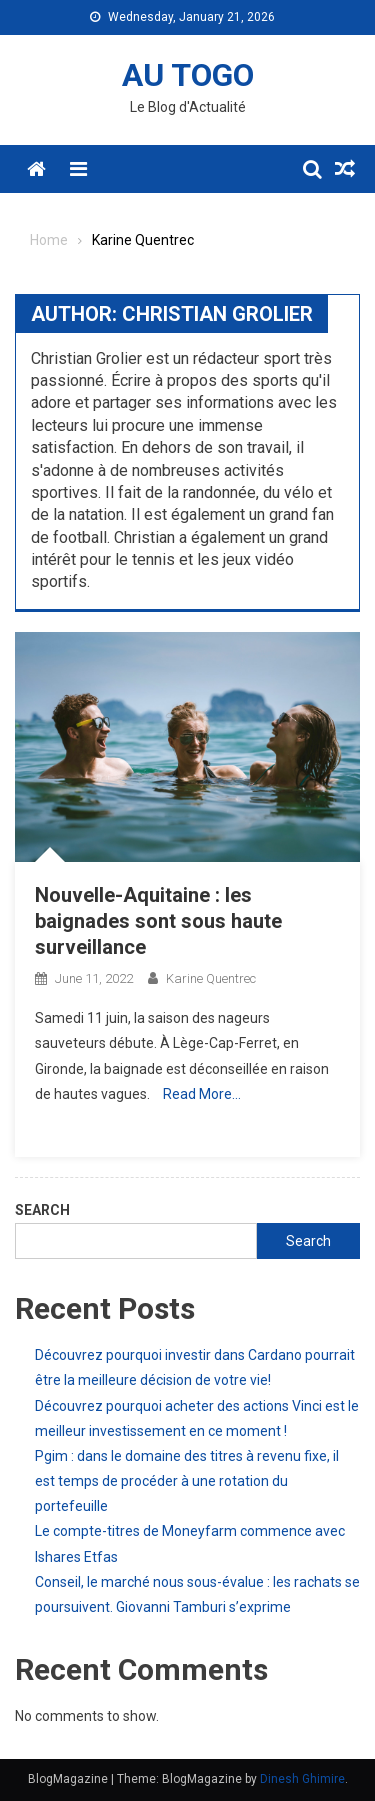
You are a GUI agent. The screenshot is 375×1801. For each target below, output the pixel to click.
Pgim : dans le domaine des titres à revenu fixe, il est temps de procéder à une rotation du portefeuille (187, 1481)
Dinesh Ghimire (302, 1779)
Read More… (202, 1094)
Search (42, 1210)
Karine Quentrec (211, 978)
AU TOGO (188, 75)
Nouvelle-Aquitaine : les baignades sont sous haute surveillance (158, 921)
